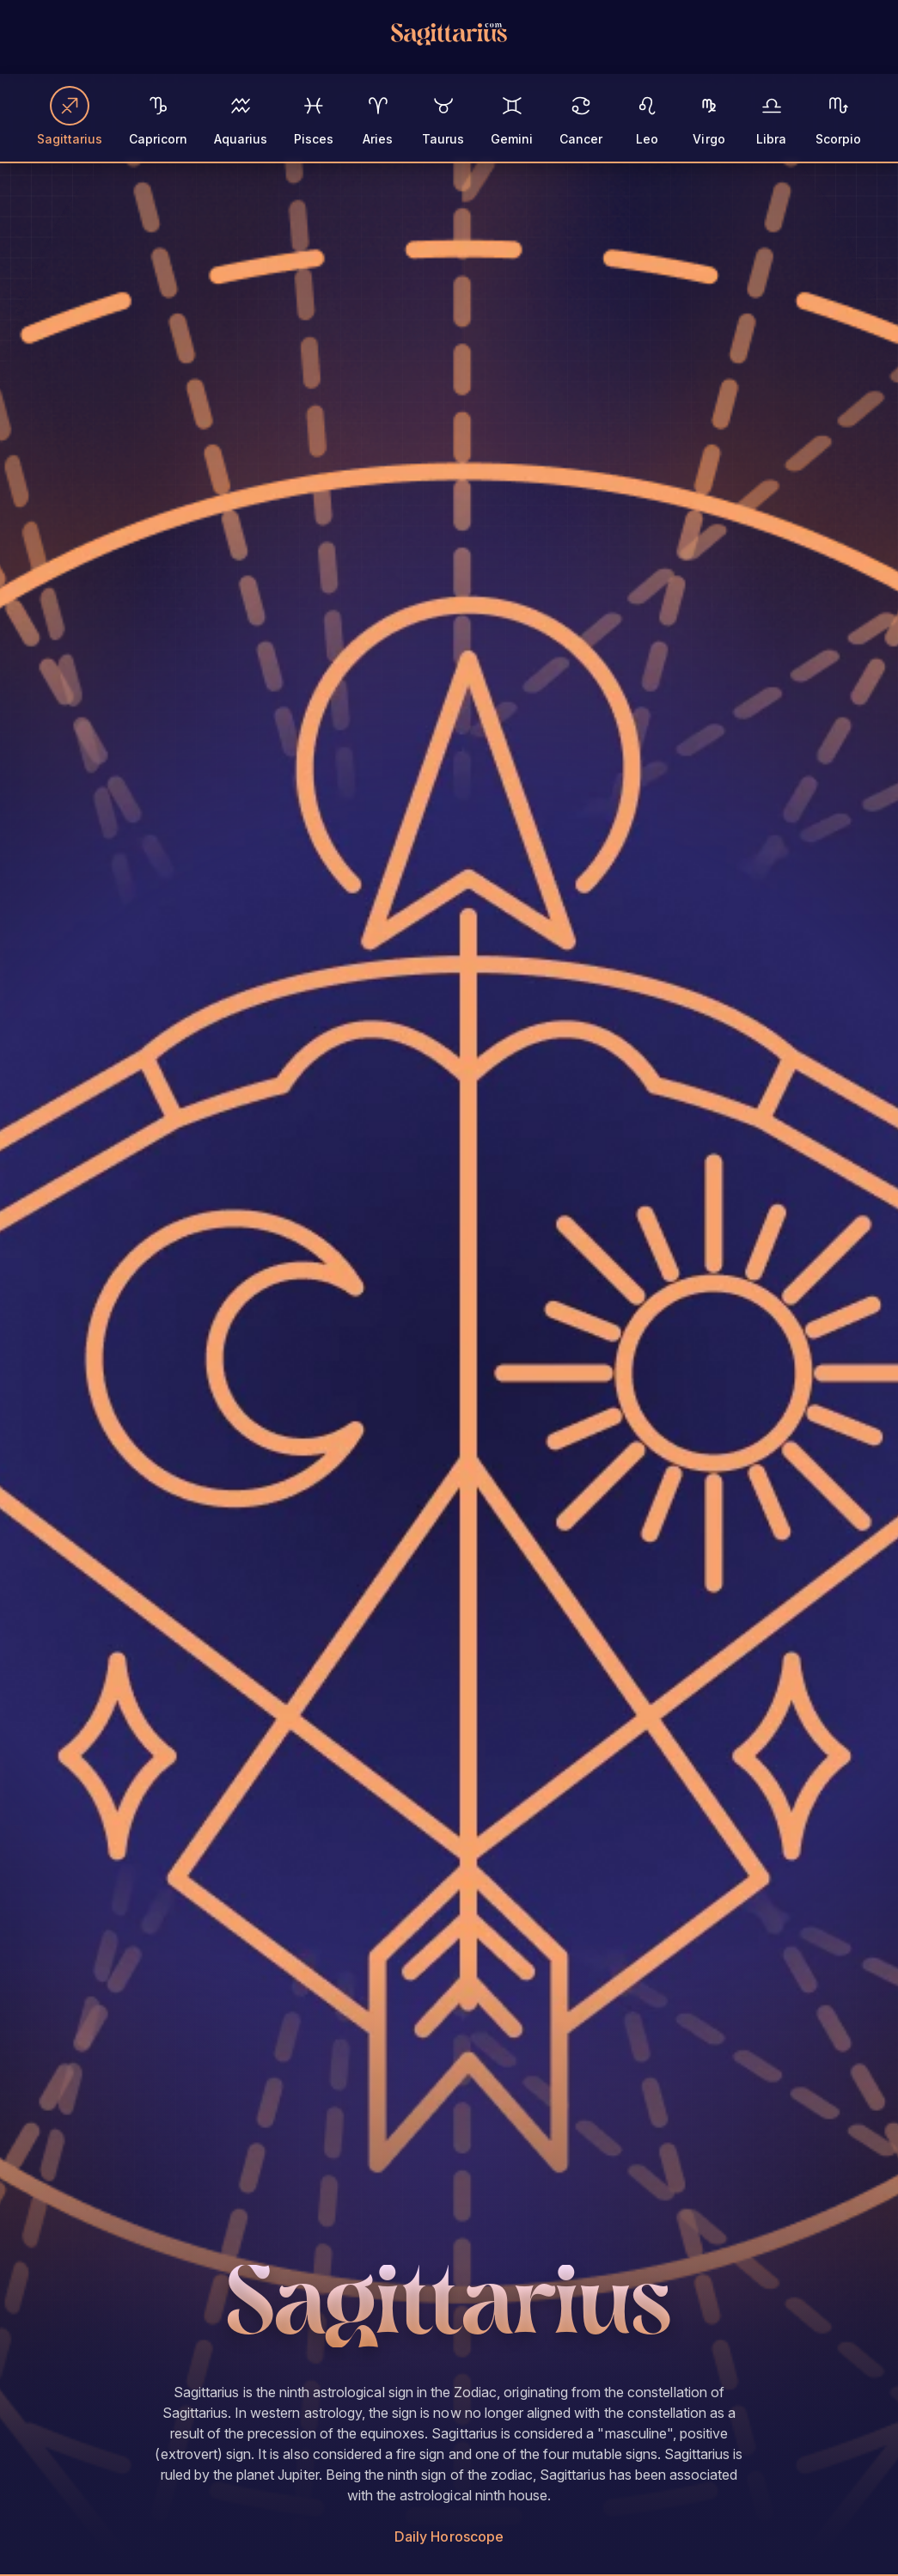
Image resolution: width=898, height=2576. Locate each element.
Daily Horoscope (449, 2536)
